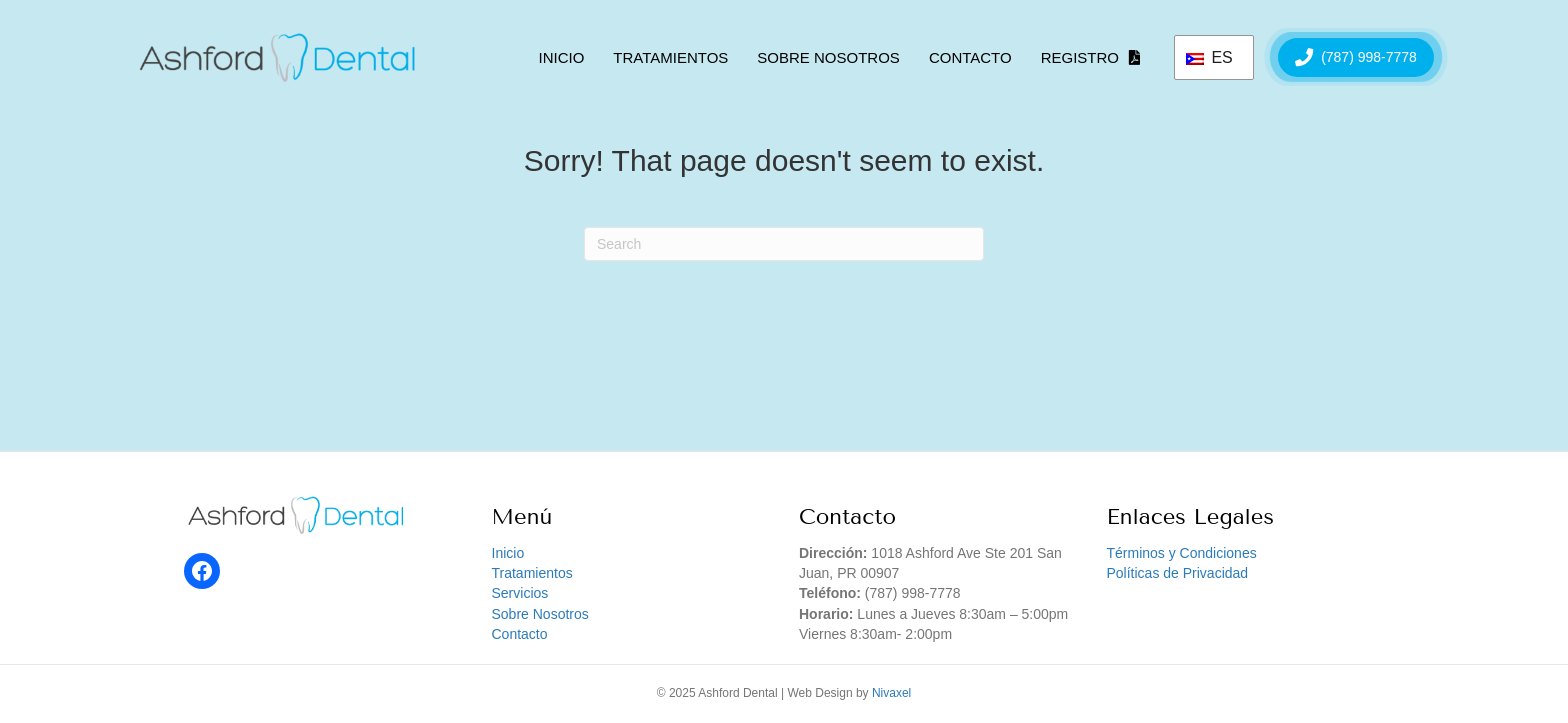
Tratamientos (670, 57)
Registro (1080, 57)
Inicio (561, 57)
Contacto (970, 57)
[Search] (784, 244)
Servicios (520, 593)
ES (1209, 57)
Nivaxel (891, 693)
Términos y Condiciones (1182, 553)
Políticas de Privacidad (1178, 573)
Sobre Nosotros (828, 57)
